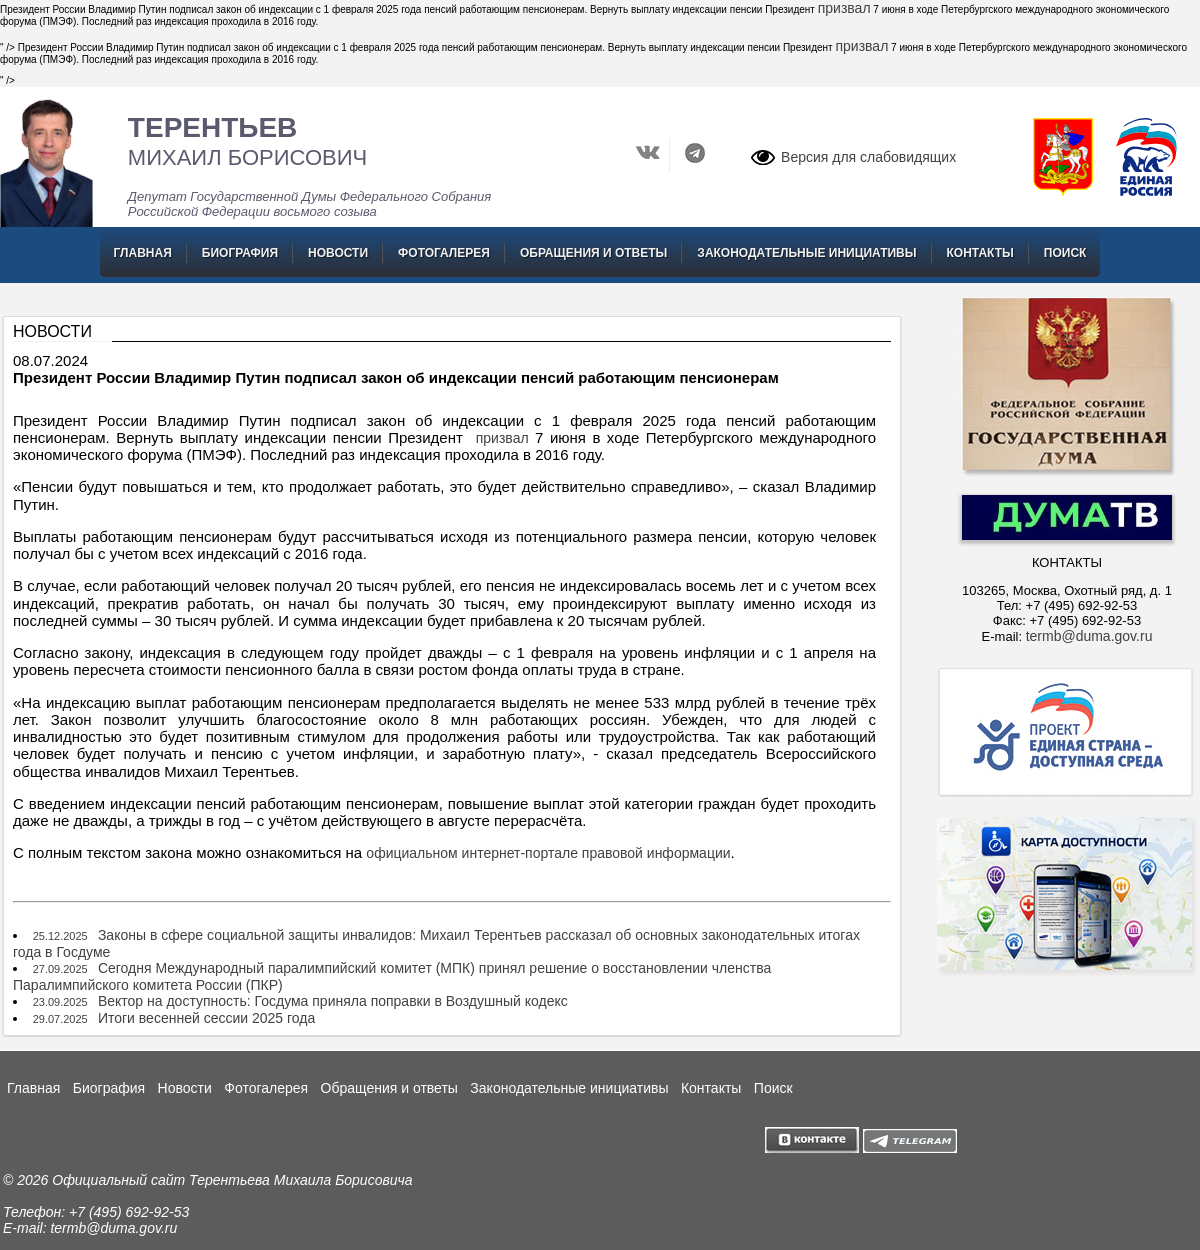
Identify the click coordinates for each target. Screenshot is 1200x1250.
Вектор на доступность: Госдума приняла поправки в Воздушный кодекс (333, 1001)
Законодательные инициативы (806, 253)
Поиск (1065, 253)
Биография (240, 253)
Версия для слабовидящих (868, 157)
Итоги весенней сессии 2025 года (206, 1018)
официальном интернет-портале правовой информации (548, 853)
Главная (143, 253)
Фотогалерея (444, 253)
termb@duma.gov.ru (1089, 636)
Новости (338, 253)
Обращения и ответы (593, 253)
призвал (844, 8)
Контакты (980, 253)
